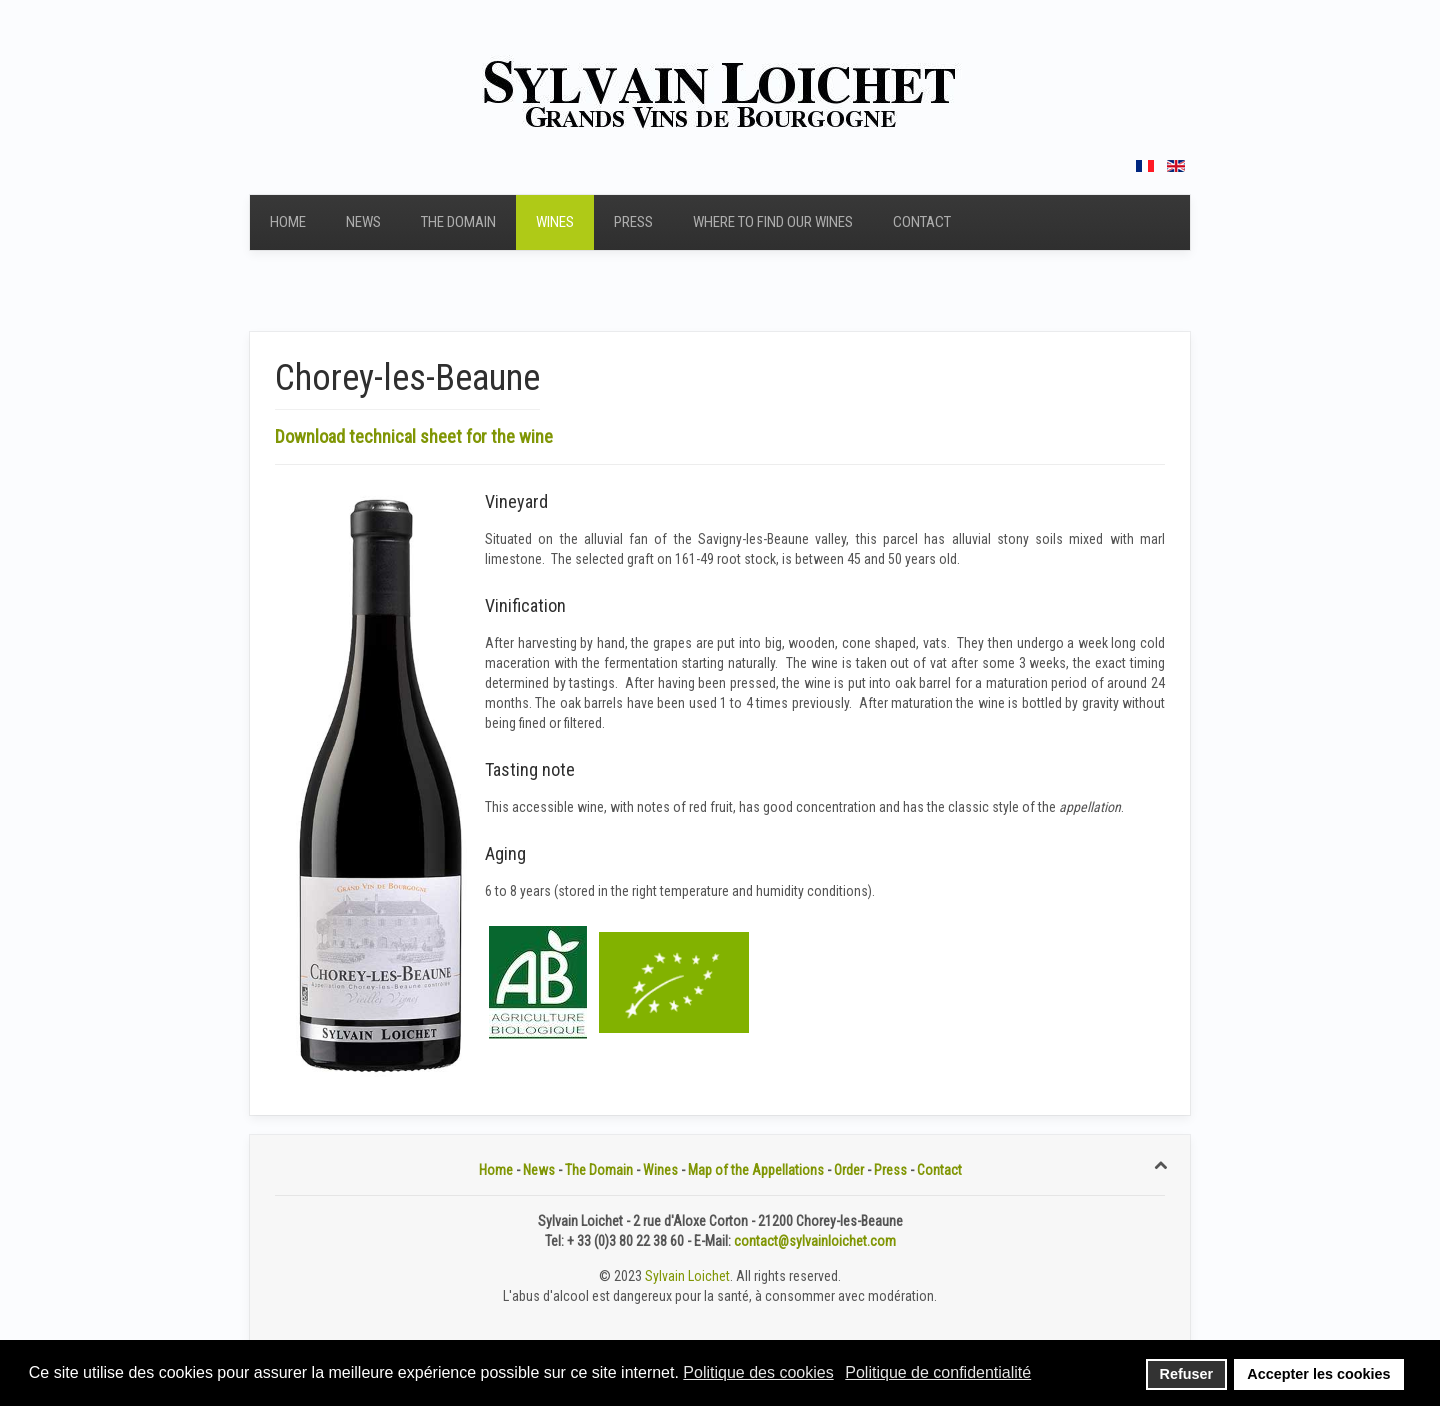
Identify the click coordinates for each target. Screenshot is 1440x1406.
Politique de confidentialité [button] (938, 1372)
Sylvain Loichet (687, 1276)
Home (288, 222)
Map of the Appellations (756, 1170)
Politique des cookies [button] (758, 1372)
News (363, 222)
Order (849, 1170)
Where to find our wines (773, 222)
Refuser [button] (1187, 1374)
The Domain (458, 222)
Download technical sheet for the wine (414, 436)
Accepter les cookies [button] (1318, 1374)
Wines (555, 222)
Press (633, 222)
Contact (922, 222)
